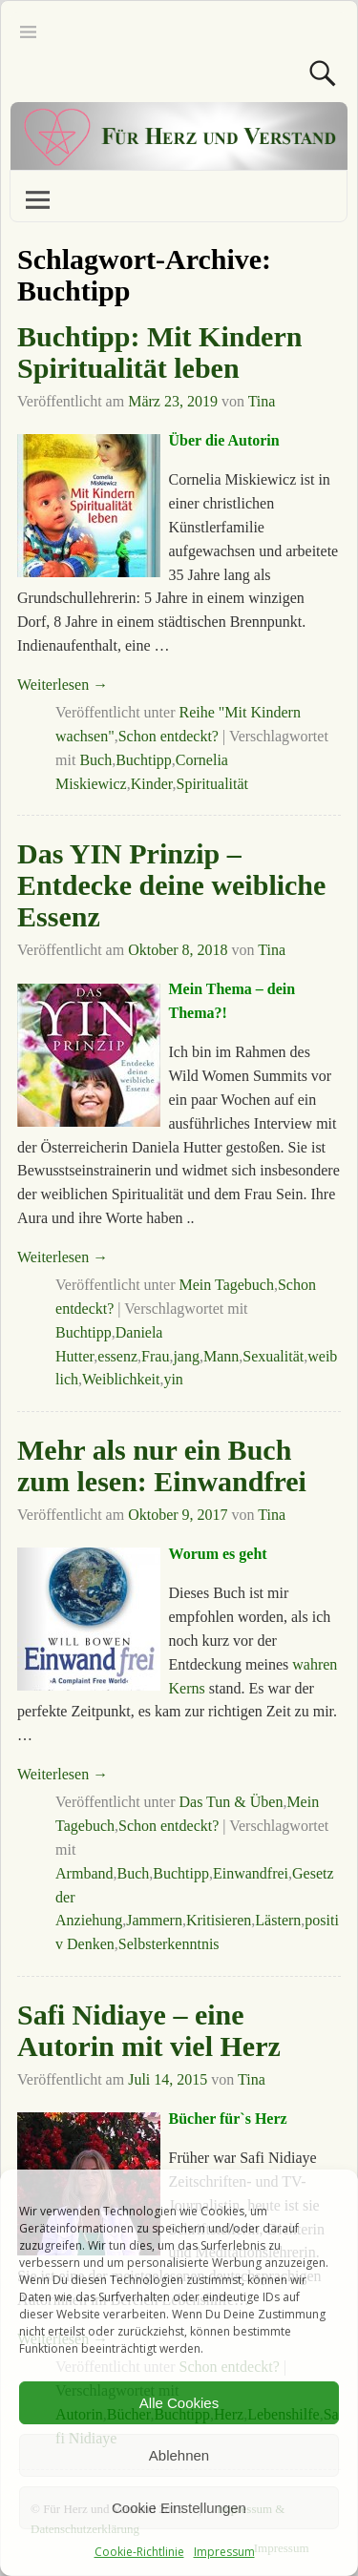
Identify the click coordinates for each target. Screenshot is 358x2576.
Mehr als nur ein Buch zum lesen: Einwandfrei (161, 1465)
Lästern (278, 1920)
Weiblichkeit (120, 1379)
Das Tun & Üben (231, 1802)
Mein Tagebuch (226, 1285)
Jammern (154, 1920)
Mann (221, 1356)
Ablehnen (179, 2455)
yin (172, 1379)
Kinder (152, 784)
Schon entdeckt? (168, 736)
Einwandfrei (250, 1873)
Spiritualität (213, 784)
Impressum (224, 2552)
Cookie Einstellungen (179, 2508)
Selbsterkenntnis (169, 1944)
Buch (95, 760)
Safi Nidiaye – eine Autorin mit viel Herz (149, 2030)
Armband (84, 1873)
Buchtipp (144, 760)
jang (186, 1356)
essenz (117, 1356)
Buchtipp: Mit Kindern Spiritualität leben (159, 352)
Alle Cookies (179, 2403)
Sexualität (273, 1356)
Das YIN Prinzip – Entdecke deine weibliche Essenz (171, 885)
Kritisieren (218, 1920)
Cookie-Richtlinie (139, 2552)
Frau (155, 1356)
